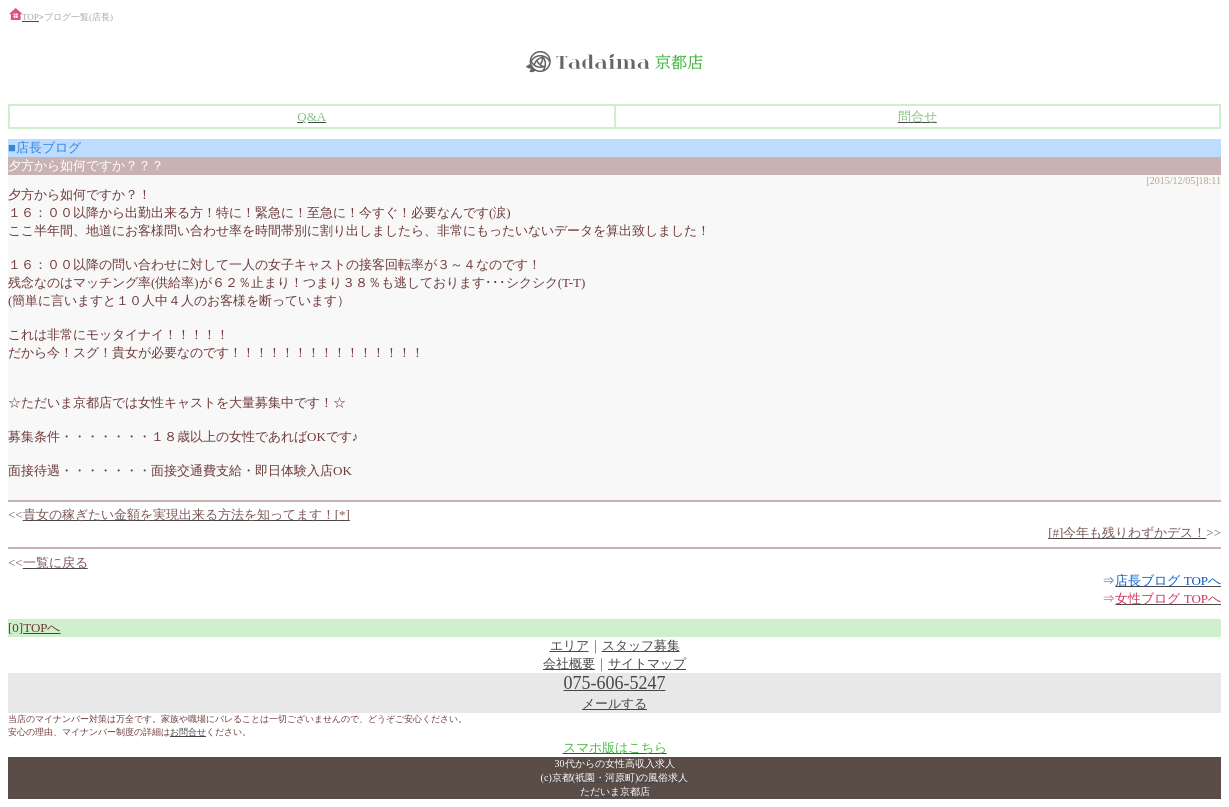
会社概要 (569, 663)
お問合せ (188, 732)
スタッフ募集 (641, 645)
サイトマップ (647, 663)
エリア (569, 645)
